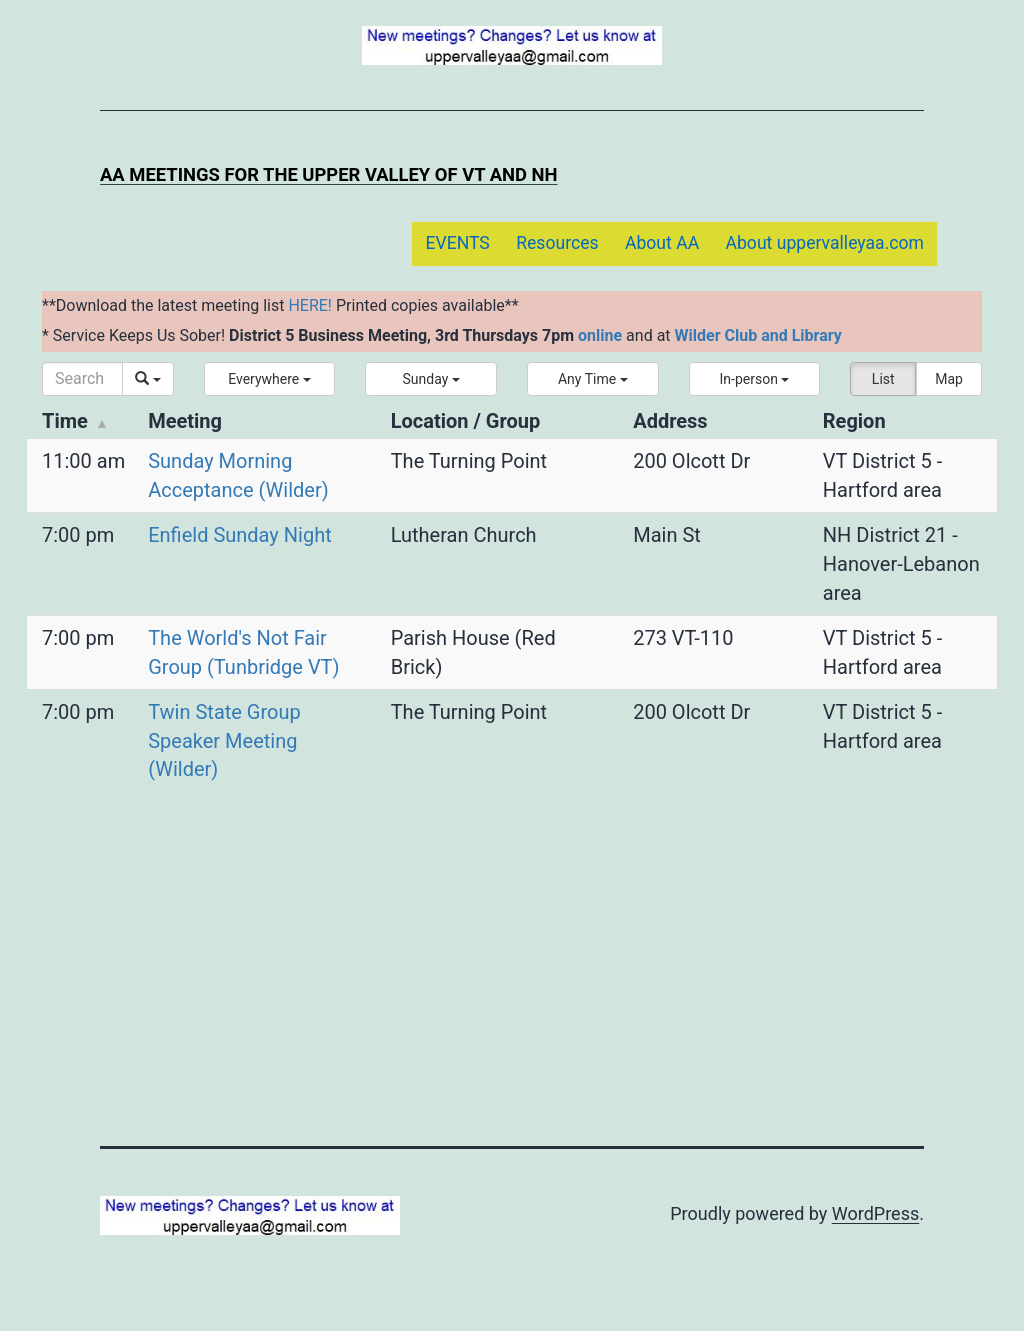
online (600, 335)
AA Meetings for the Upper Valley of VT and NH (328, 174)
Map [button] (949, 379)
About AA (662, 243)
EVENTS (457, 243)
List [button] (883, 379)
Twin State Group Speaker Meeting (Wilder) (224, 740)
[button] (270, 379)
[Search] (82, 379)
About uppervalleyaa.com (825, 243)
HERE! (310, 305)
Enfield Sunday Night (240, 535)
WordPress (875, 1213)
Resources (557, 243)
